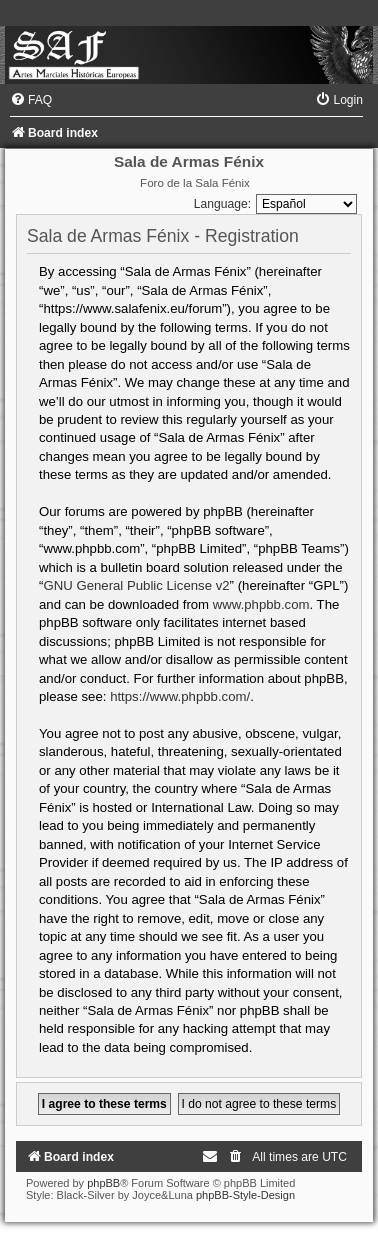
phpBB (103, 1183)
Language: (222, 204)
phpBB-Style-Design (245, 1195)
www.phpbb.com (261, 604)
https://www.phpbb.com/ (180, 696)
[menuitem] (31, 100)
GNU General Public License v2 (136, 585)
